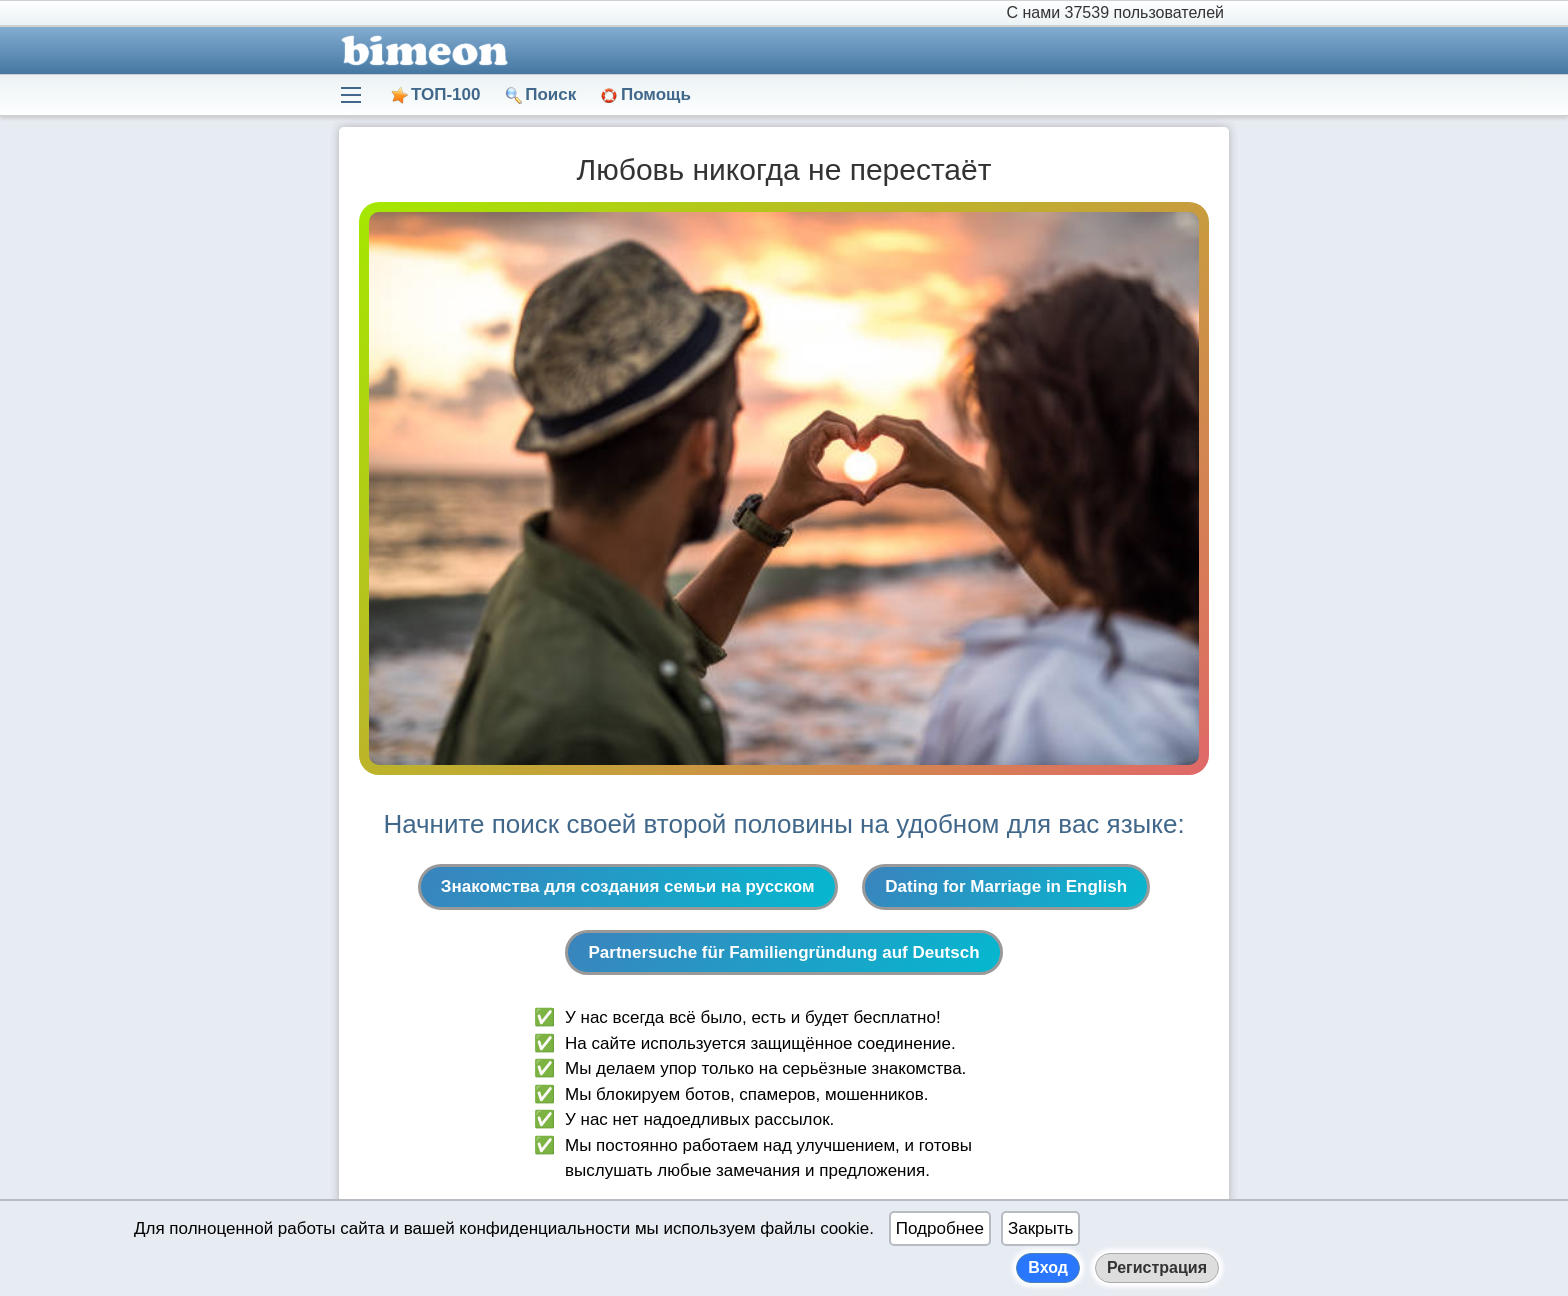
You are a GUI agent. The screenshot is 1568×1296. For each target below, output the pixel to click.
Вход (1048, 1267)
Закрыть (1040, 1228)
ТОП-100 (445, 94)
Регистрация (1157, 1267)
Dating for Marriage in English (1006, 886)
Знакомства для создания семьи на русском (628, 886)
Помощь (656, 94)
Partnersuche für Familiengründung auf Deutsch (783, 952)
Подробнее (940, 1228)
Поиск (550, 94)
